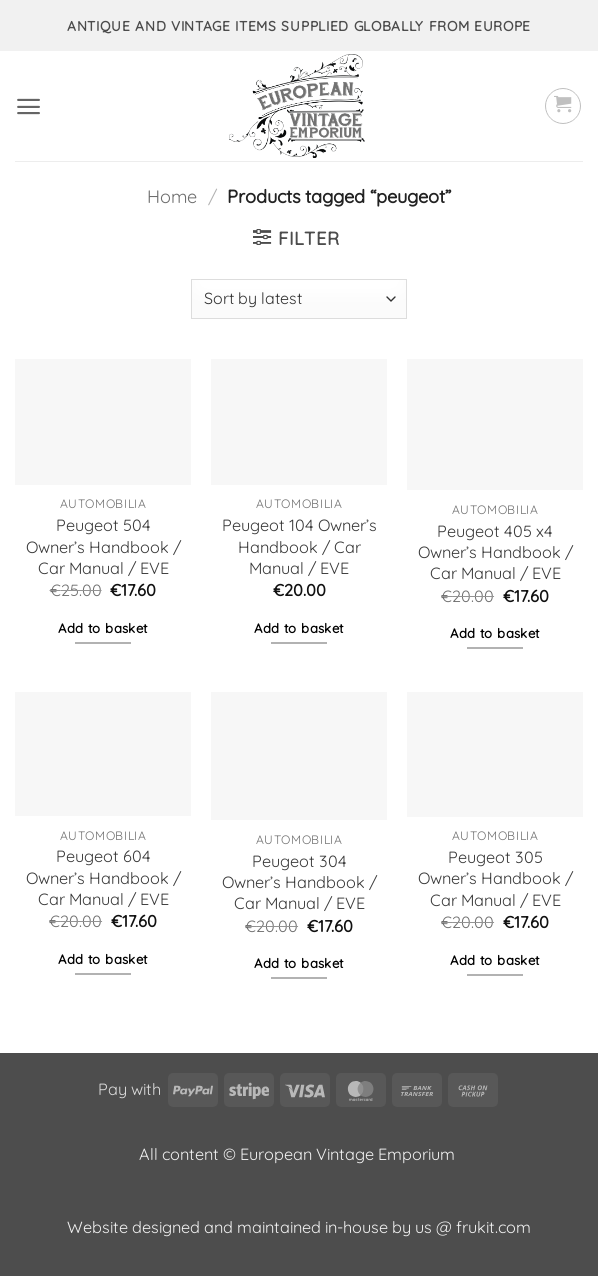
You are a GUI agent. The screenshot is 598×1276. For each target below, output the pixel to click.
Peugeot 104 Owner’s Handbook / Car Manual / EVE (299, 546)
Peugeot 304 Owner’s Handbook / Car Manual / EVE (299, 882)
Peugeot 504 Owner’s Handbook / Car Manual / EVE (103, 546)
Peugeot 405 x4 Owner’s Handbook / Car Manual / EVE (495, 552)
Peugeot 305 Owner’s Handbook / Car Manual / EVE (495, 878)
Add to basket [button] (102, 628)
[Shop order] (299, 299)
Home (172, 196)
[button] (28, 106)
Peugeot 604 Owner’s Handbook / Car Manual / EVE (103, 877)
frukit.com (493, 1227)
